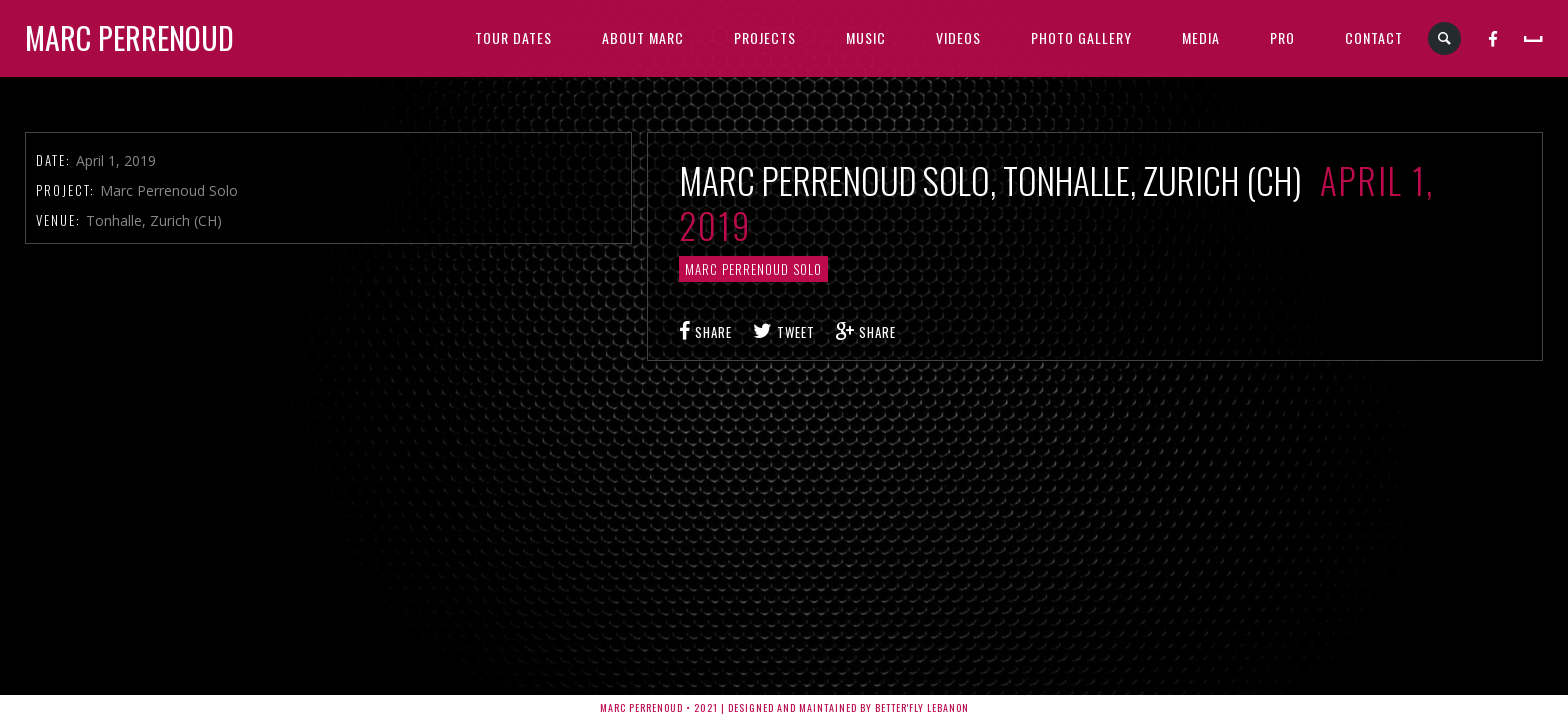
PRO (1282, 37)
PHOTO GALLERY (1081, 37)
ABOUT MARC (643, 37)
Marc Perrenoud (129, 37)
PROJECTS (765, 37)
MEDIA (1201, 37)
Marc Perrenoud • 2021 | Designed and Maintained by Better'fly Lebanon (784, 707)
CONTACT (1374, 37)
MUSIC (866, 37)
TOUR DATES (513, 37)
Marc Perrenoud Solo (753, 269)
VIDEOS (958, 37)
